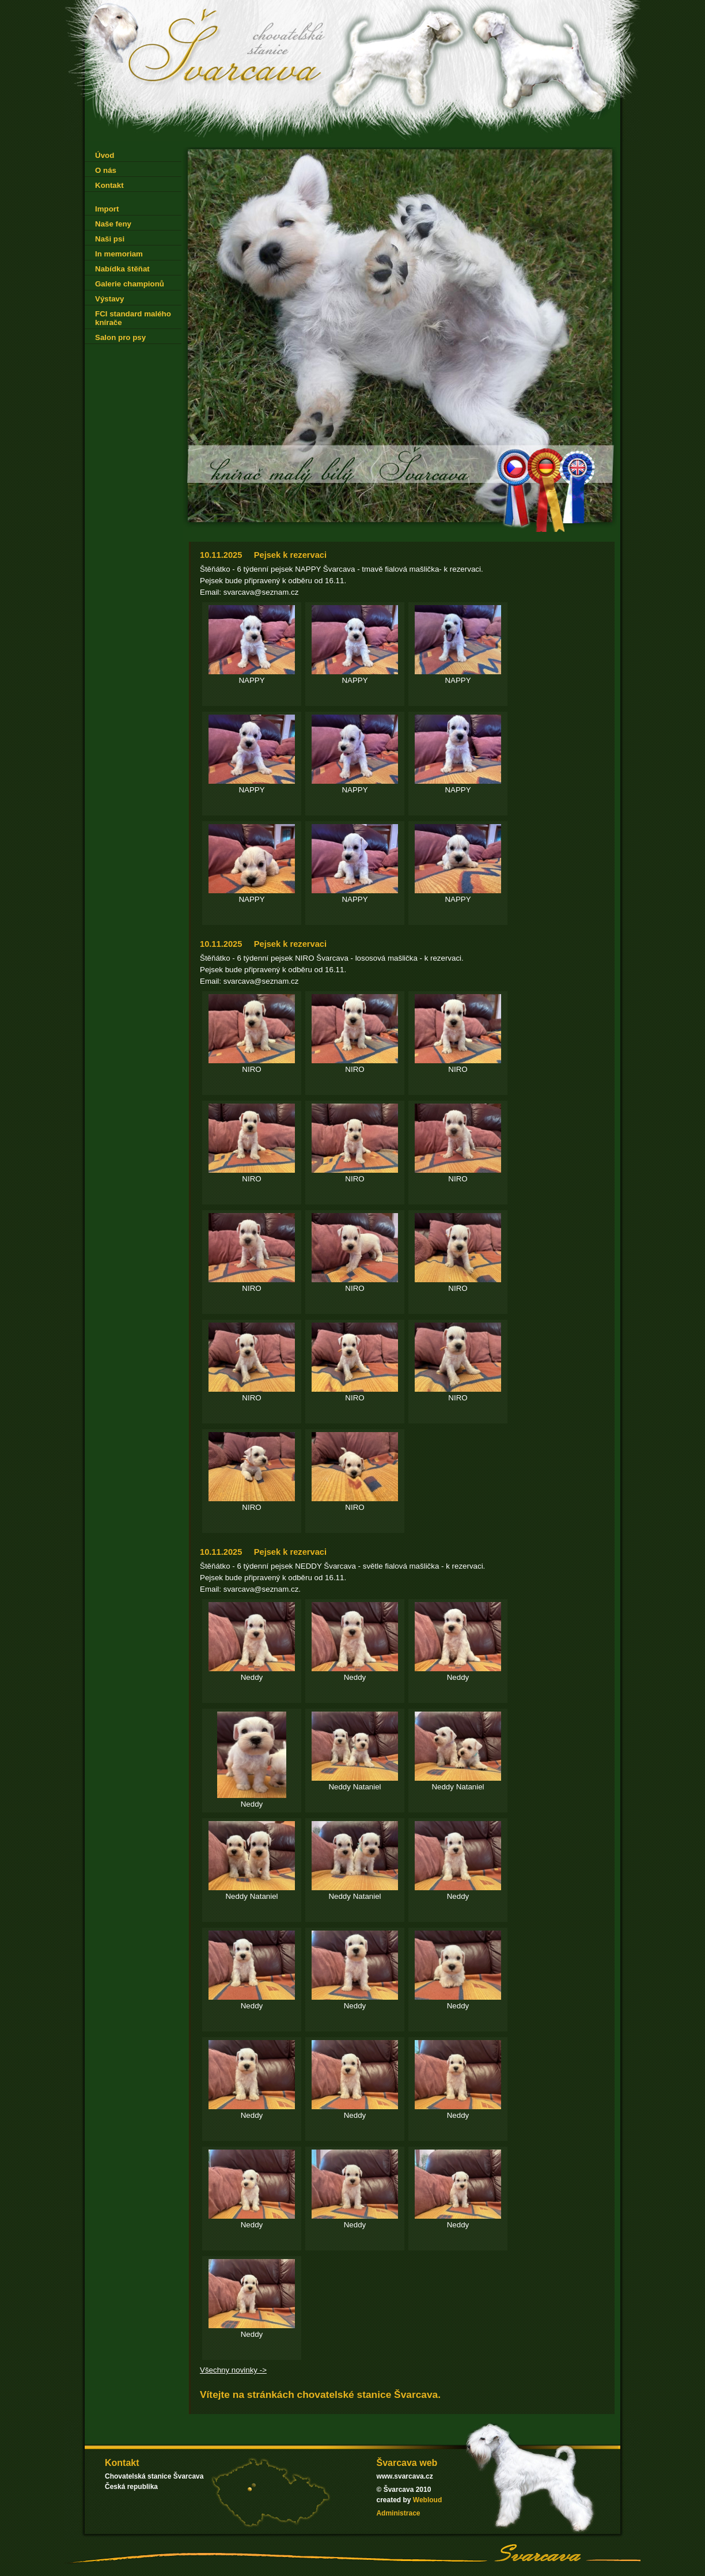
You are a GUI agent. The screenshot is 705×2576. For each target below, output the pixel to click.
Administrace (398, 2513)
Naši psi (109, 239)
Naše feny (113, 224)
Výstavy (109, 298)
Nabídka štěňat (122, 269)
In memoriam (119, 254)
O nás (105, 170)
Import (107, 209)
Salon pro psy (120, 337)
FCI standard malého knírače (133, 318)
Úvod (104, 155)
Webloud (427, 2500)
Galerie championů (129, 283)
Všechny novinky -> (233, 2370)
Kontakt (109, 185)
